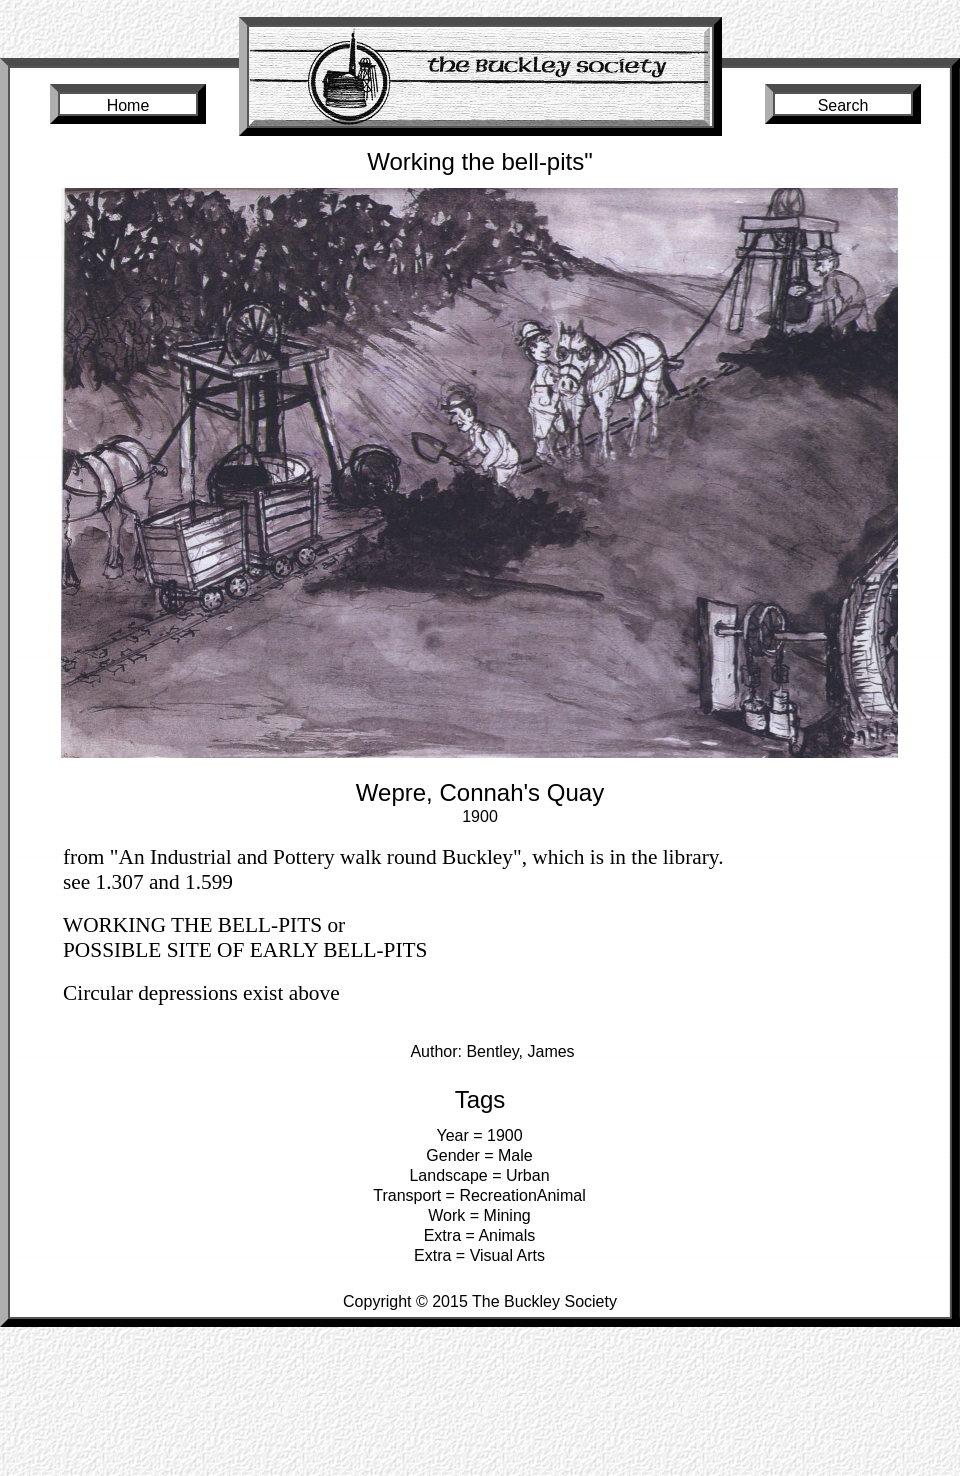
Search (843, 105)
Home (128, 105)
